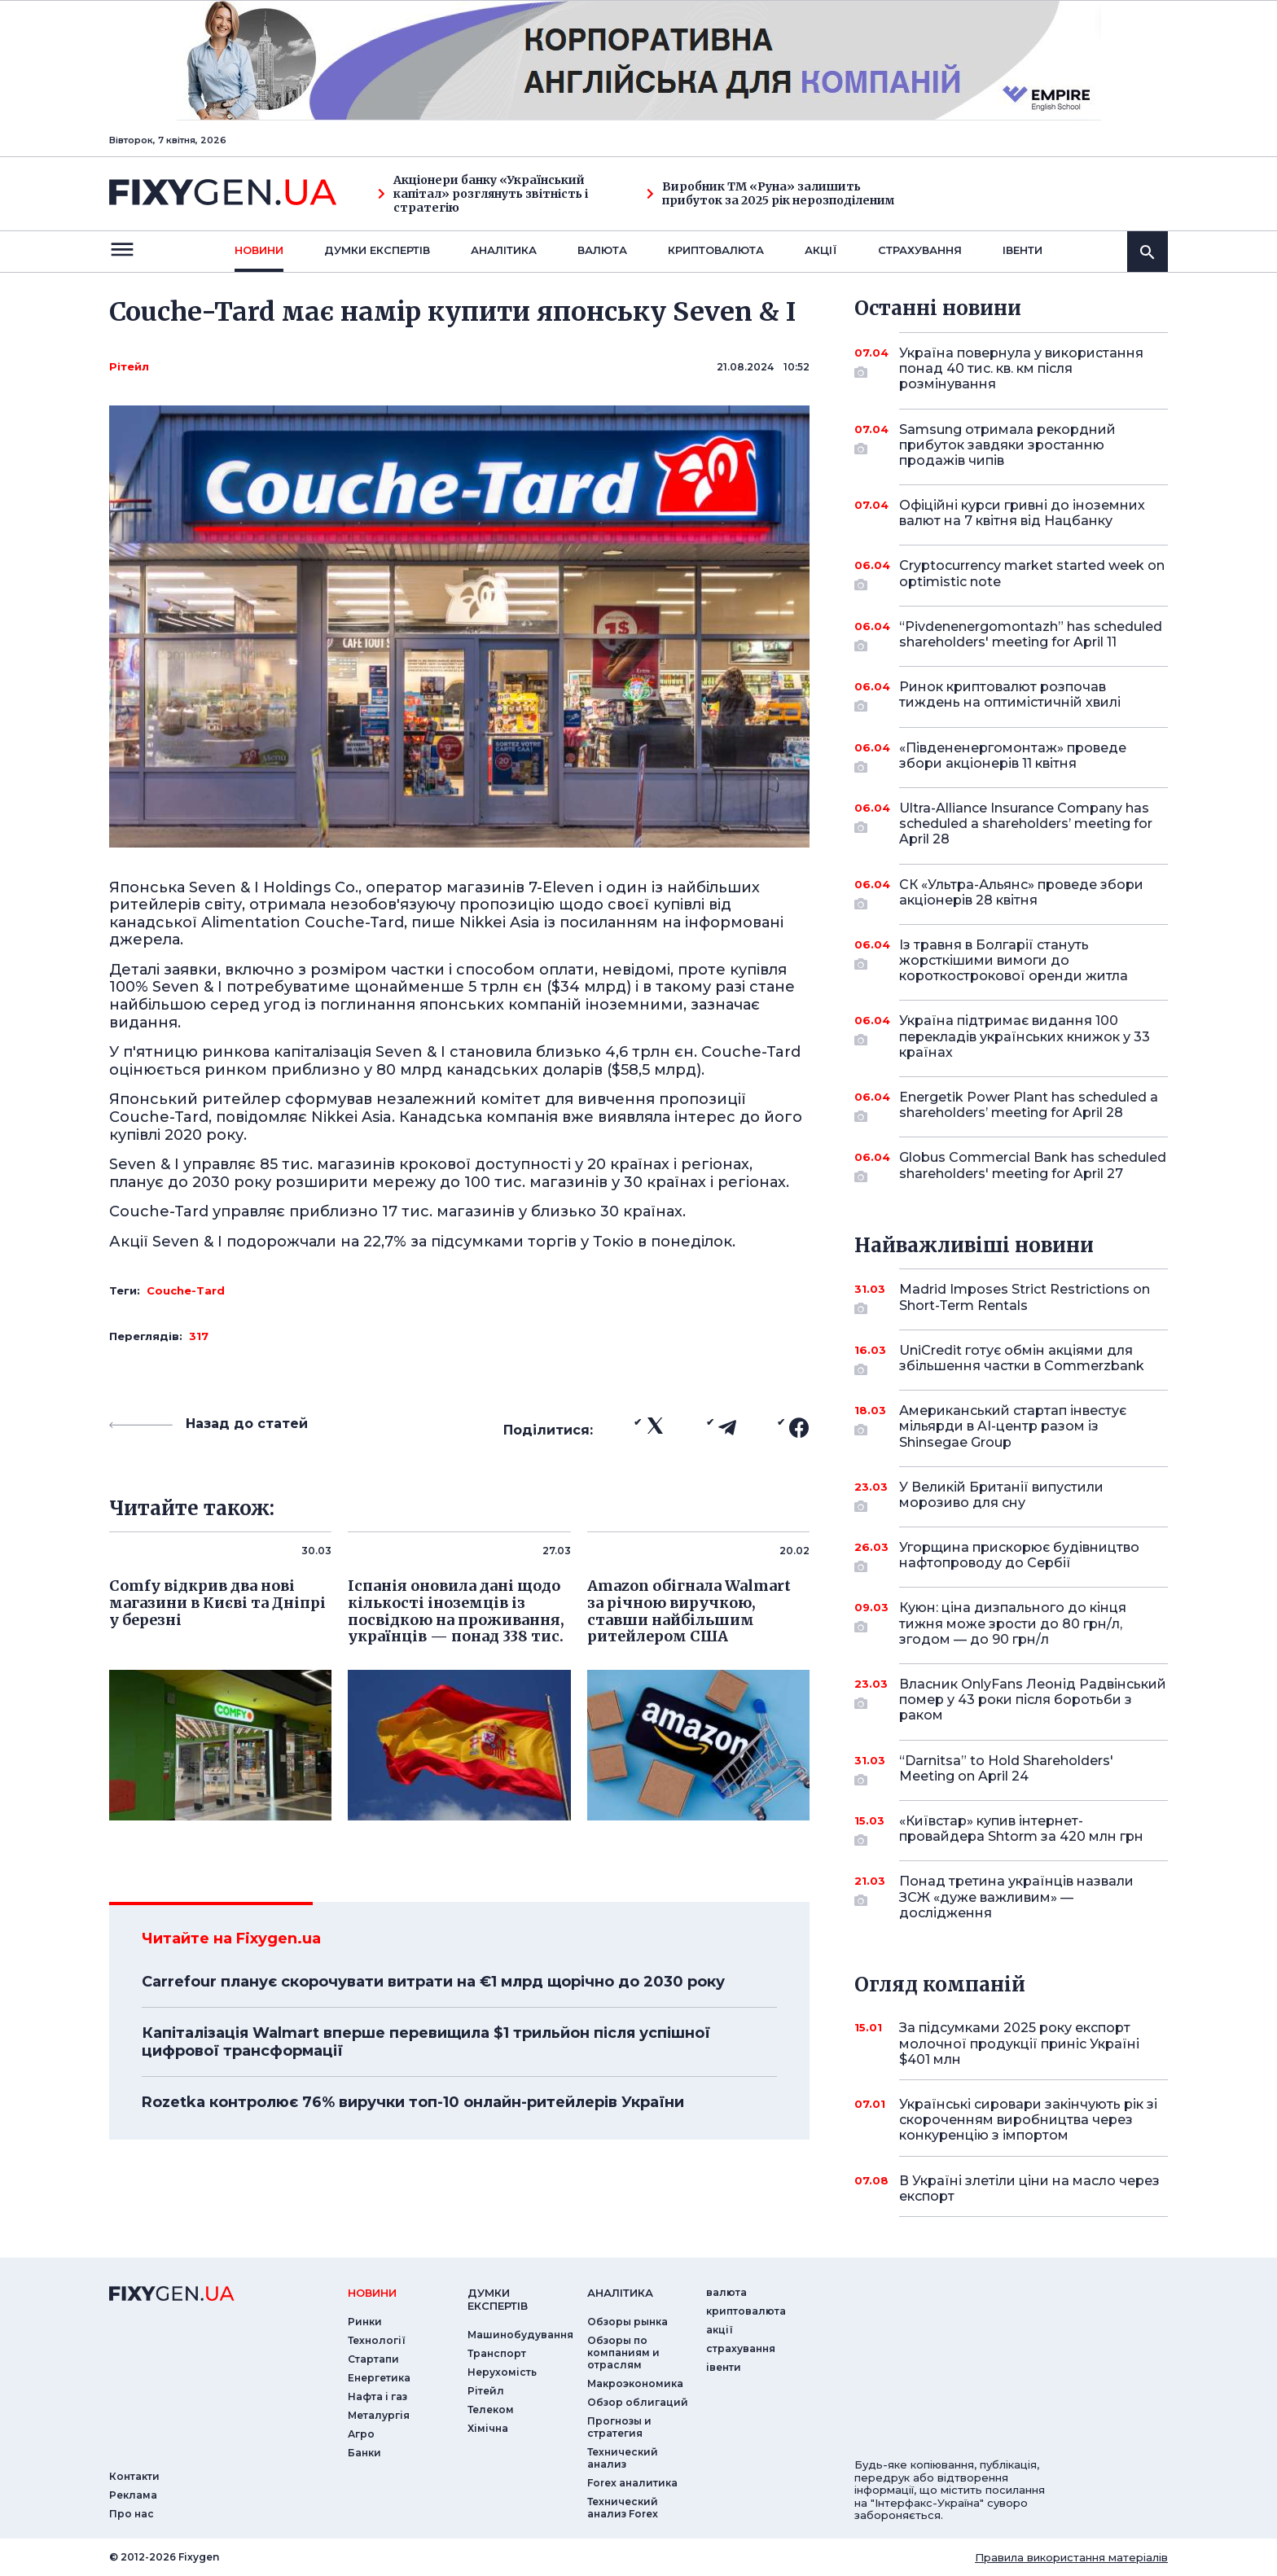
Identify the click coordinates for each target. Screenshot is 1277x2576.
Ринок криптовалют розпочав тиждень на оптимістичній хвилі (1011, 695)
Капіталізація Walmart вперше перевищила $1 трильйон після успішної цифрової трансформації (426, 2042)
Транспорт (496, 2353)
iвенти (1022, 249)
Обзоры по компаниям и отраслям (623, 2352)
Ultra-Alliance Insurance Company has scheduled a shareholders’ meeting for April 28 (1025, 823)
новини (259, 249)
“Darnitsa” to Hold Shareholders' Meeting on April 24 (1011, 1769)
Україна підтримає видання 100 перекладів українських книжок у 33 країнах (1024, 1036)
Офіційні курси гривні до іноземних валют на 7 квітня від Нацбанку (1022, 512)
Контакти (134, 2476)
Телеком (490, 2409)
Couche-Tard (186, 1290)
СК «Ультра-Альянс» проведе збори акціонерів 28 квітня (1021, 893)
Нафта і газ (377, 2396)
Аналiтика (504, 249)
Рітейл (129, 366)
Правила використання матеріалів (1071, 2557)
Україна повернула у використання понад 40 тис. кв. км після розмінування (1021, 368)
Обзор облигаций (637, 2402)
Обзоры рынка (627, 2321)
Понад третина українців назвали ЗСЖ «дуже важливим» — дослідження (1016, 1896)
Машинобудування (520, 2334)
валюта (602, 249)
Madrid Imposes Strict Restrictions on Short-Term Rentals (1024, 1298)
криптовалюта (716, 249)
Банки (364, 2453)
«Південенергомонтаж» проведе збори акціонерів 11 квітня (1012, 756)
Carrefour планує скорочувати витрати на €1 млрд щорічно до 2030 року (433, 1982)
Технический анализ (622, 2458)
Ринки (365, 2321)
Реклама (133, 2495)
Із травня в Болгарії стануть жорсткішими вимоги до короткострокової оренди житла (1013, 960)
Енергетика (379, 2378)
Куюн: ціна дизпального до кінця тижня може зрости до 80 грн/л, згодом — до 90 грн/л (1012, 1623)
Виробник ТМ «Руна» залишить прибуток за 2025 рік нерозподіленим (771, 194)
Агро (361, 2434)
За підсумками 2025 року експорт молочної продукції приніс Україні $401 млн (1019, 2043)
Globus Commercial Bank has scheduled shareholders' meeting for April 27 (1032, 1166)
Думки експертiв (377, 249)
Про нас (131, 2514)
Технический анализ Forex (622, 2507)
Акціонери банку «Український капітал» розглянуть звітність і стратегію (483, 193)
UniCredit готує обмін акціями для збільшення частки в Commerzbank (1021, 1359)
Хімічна (487, 2428)
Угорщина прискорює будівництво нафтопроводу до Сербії (1019, 1556)
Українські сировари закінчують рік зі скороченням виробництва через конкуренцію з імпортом (1028, 2119)
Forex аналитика (632, 2483)
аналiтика (620, 2292)
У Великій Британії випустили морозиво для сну (1011, 1496)
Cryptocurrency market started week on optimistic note (1032, 574)
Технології (377, 2340)
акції (821, 249)
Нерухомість (502, 2372)
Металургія (379, 2415)
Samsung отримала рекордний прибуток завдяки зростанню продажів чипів (1011, 445)
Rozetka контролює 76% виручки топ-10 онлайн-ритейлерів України (413, 2102)
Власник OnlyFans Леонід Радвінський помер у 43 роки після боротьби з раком (1032, 1699)
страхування (920, 249)
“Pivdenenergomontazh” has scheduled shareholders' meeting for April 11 (1030, 635)
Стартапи (373, 2359)
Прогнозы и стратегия (619, 2427)
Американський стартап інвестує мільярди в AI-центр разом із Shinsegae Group (1012, 1426)
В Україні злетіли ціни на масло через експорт (1029, 2188)
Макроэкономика (635, 2383)
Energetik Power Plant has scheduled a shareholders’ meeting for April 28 (1028, 1106)
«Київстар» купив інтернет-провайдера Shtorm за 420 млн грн (1021, 1830)
